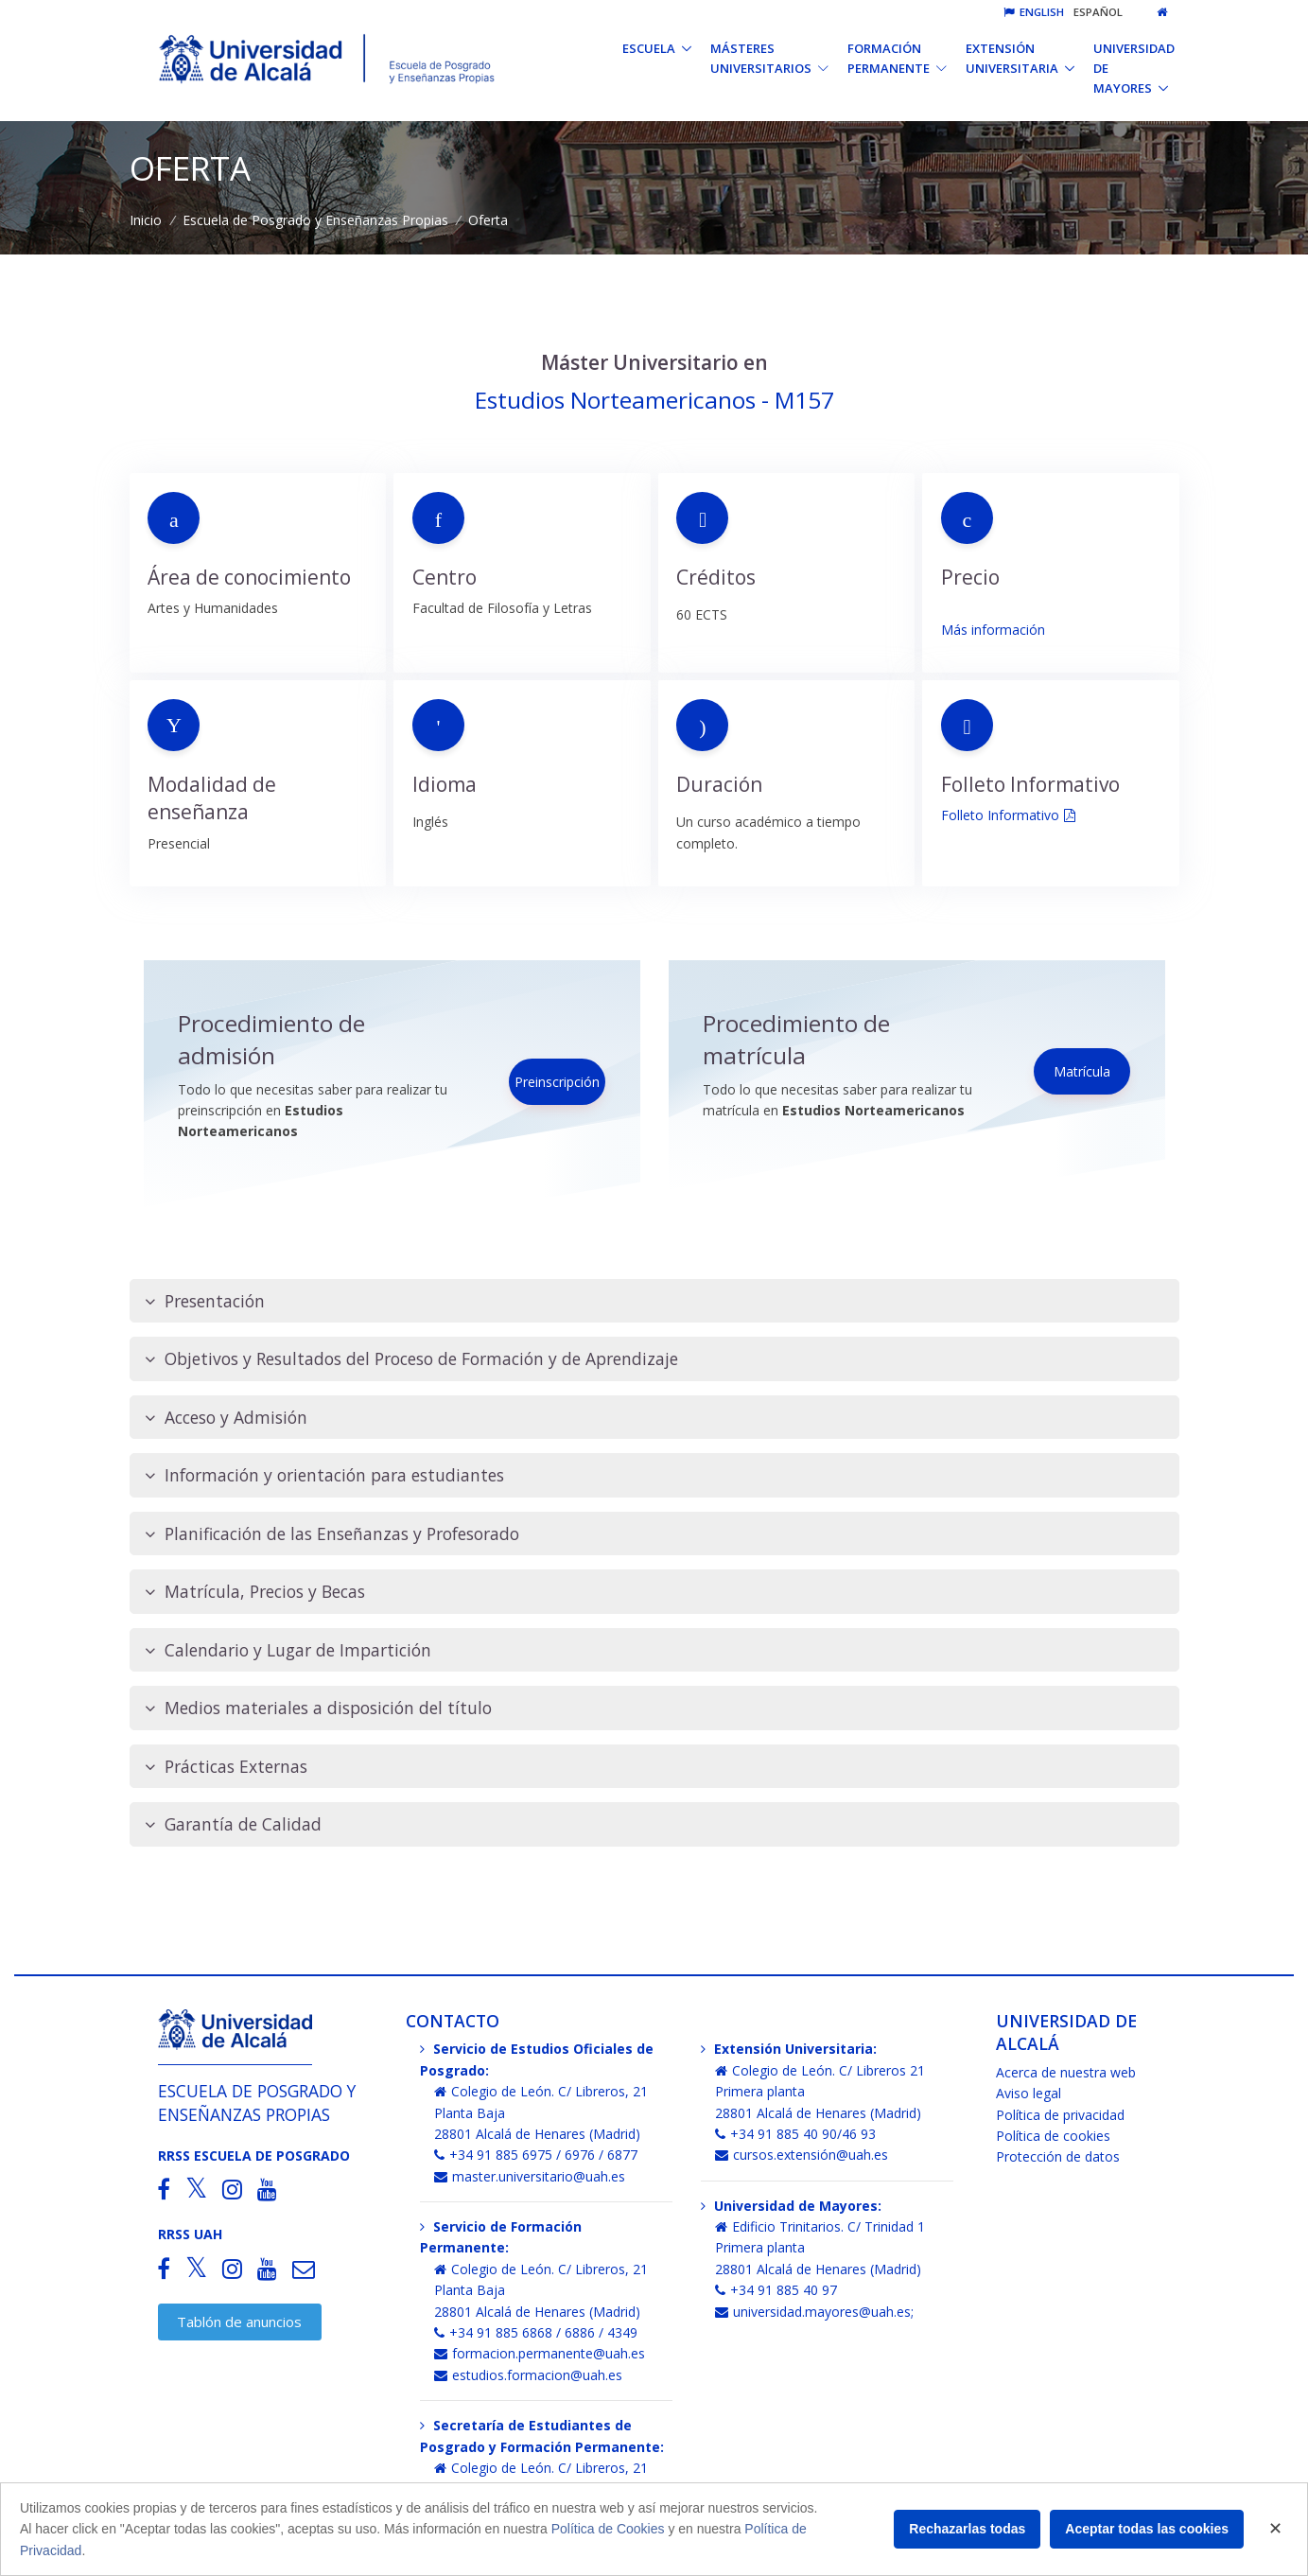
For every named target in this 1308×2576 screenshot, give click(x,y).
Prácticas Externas (226, 1767)
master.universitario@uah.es (529, 2176)
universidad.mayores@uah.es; (814, 2312)
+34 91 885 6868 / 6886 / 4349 (535, 2332)
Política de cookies (1053, 2136)
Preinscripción (557, 1082)
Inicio (146, 220)
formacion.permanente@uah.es (539, 2353)
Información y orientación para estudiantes (324, 1475)
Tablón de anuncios (239, 2321)
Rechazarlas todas (967, 2528)
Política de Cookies (608, 2528)
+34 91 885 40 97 (776, 2290)
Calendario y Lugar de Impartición (288, 1650)
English (1033, 12)
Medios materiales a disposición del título (318, 1708)
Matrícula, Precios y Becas (255, 1591)
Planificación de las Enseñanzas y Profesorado (332, 1534)
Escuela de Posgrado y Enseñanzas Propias (315, 220)
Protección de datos (1058, 2156)
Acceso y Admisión (226, 1417)
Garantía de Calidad (233, 1824)
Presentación (205, 1301)
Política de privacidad (1060, 2115)
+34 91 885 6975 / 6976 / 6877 (535, 2155)
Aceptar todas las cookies (1147, 2528)
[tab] (654, 1301)
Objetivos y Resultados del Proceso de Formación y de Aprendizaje (411, 1359)
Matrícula (1082, 1071)
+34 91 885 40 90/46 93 (795, 2134)
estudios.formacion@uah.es (528, 2375)
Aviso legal (1028, 2093)
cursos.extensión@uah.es (801, 2155)
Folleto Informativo (1000, 815)
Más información (993, 630)
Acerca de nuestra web (1066, 2072)
